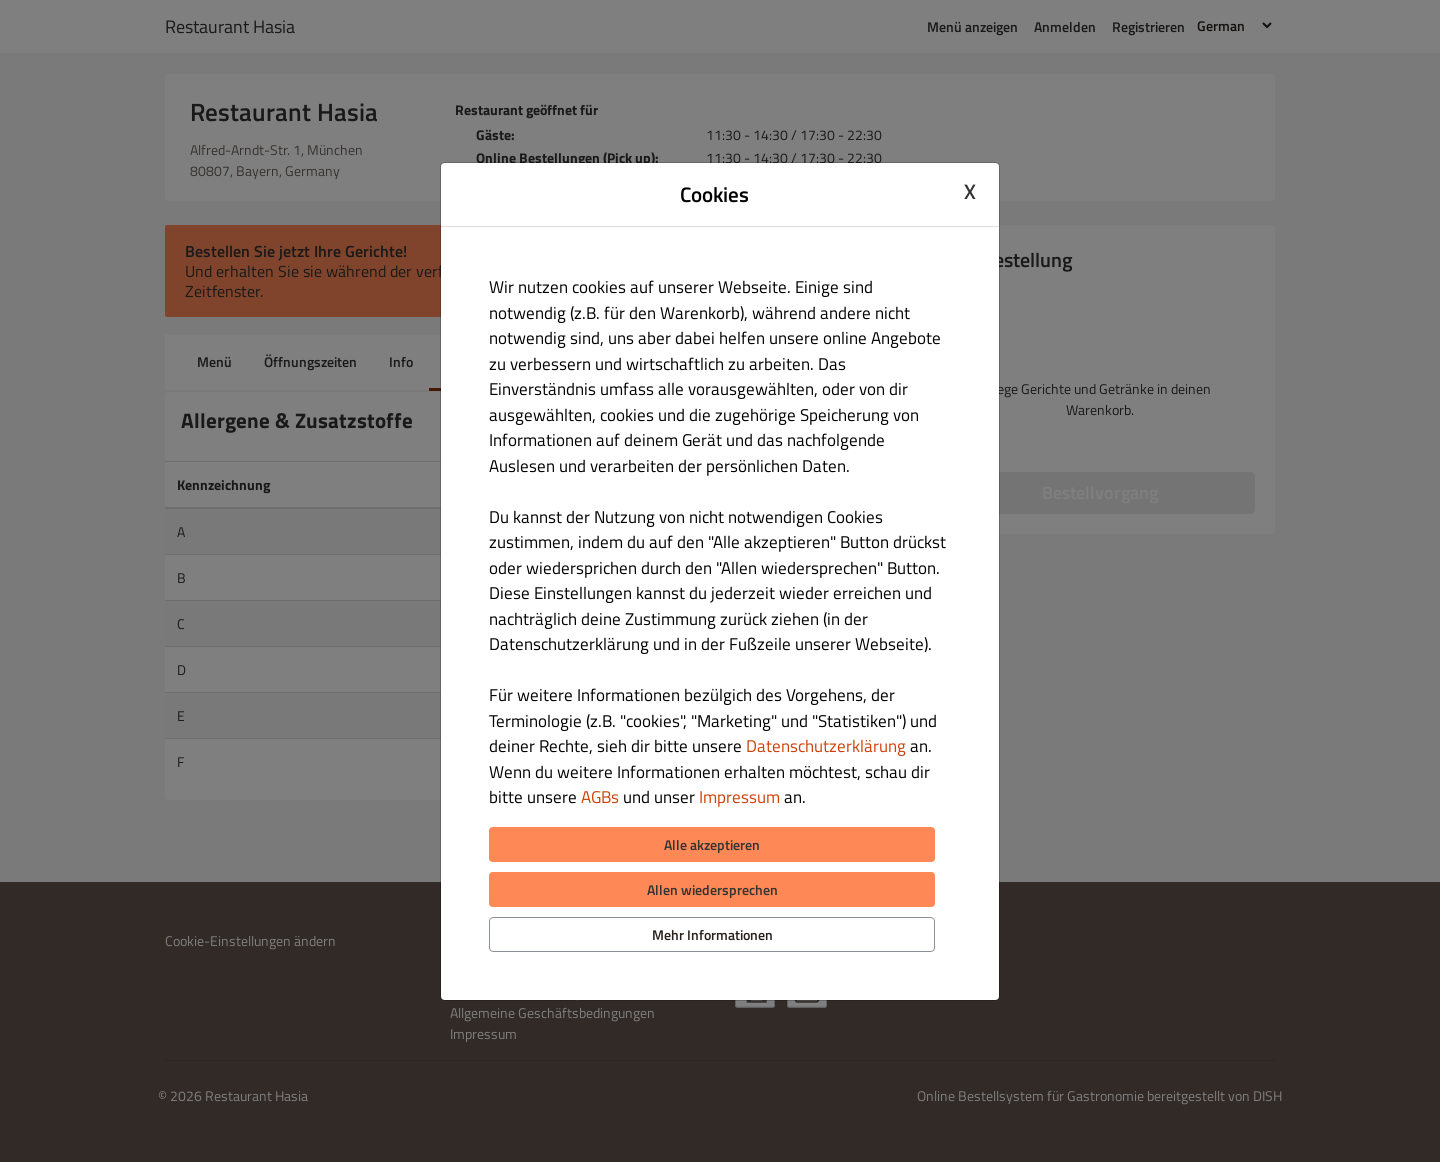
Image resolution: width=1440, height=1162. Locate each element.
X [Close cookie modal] (970, 192)
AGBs (600, 797)
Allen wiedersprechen (712, 889)
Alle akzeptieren (712, 844)
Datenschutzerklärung (826, 746)
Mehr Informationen (712, 934)
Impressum (739, 797)
